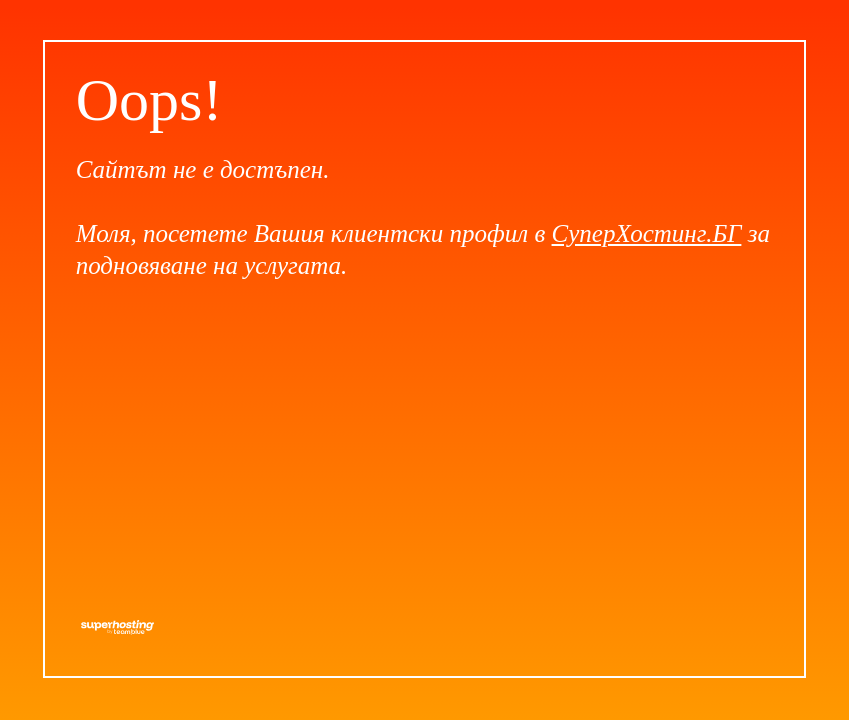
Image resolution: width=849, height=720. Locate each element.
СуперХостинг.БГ (647, 233)
